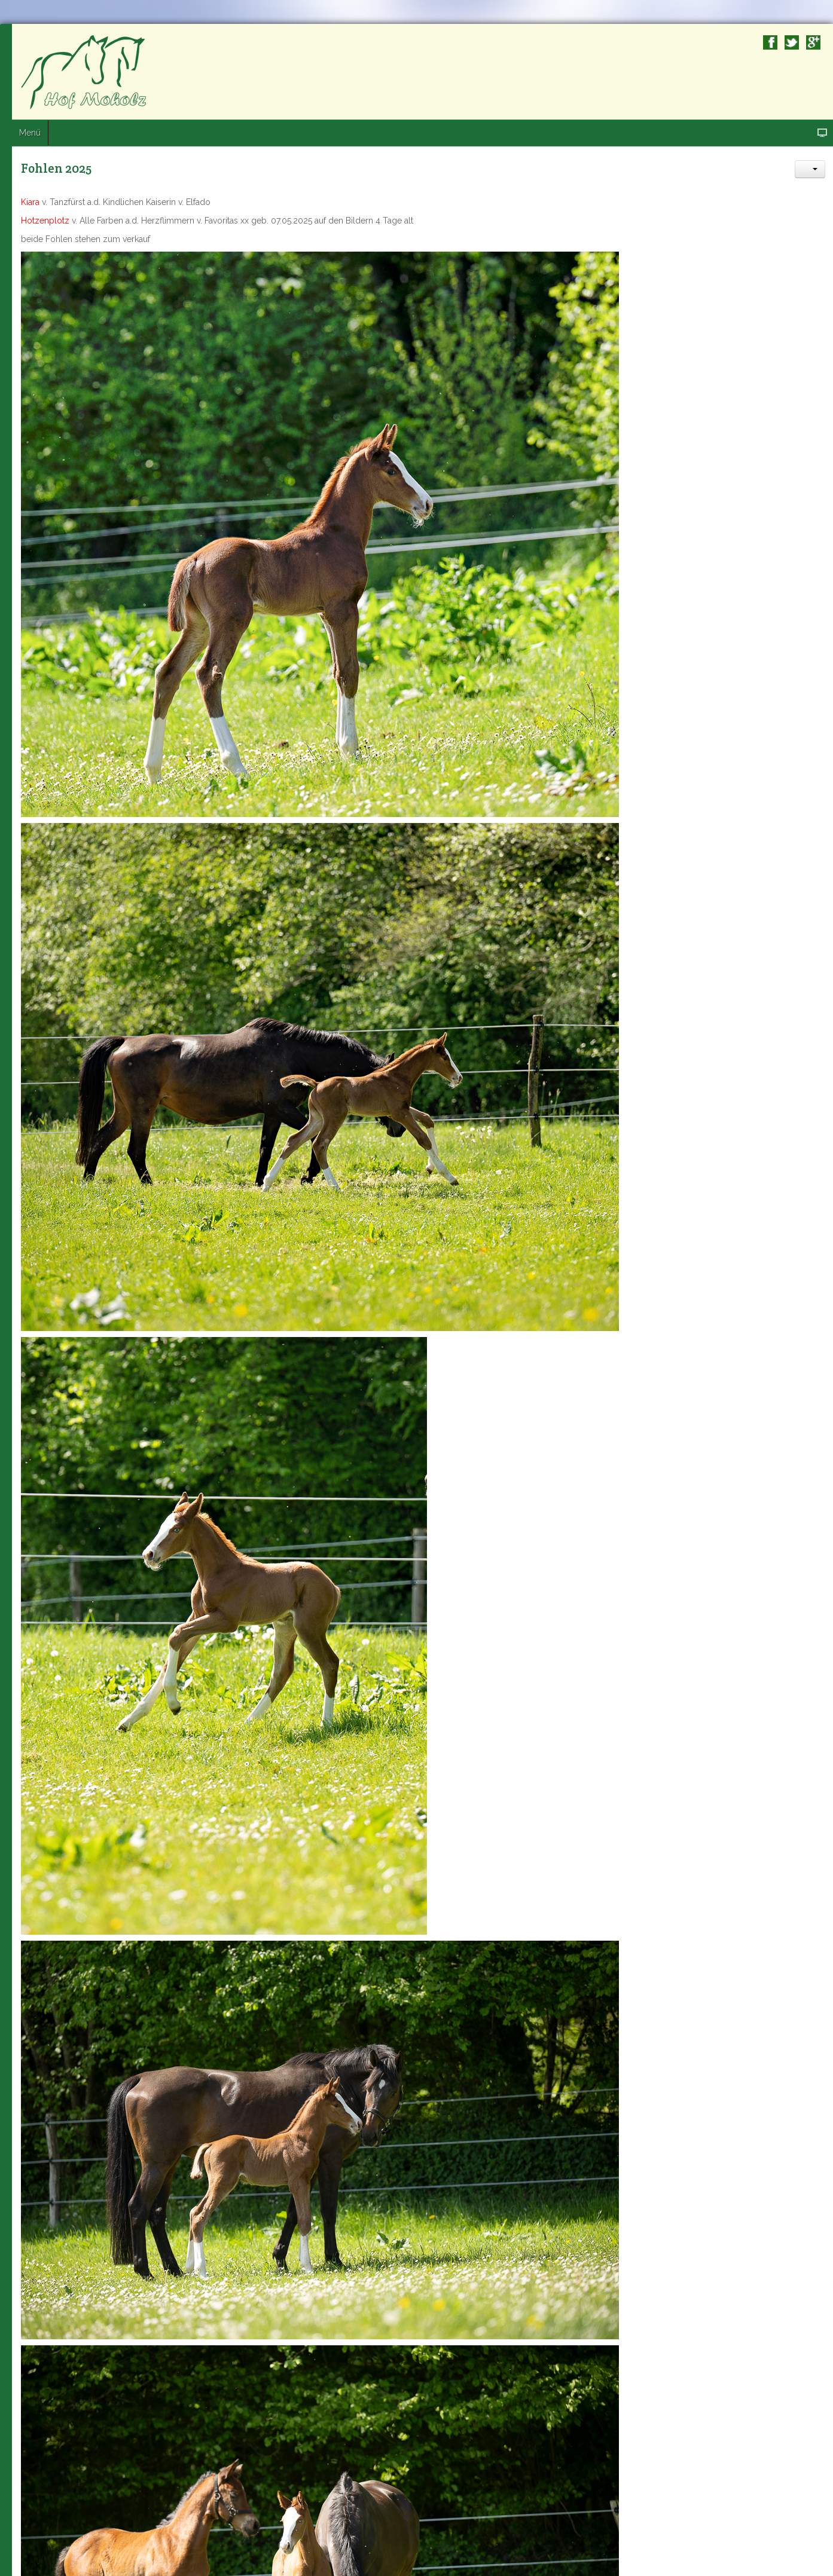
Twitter (792, 42)
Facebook (770, 42)
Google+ (813, 42)
